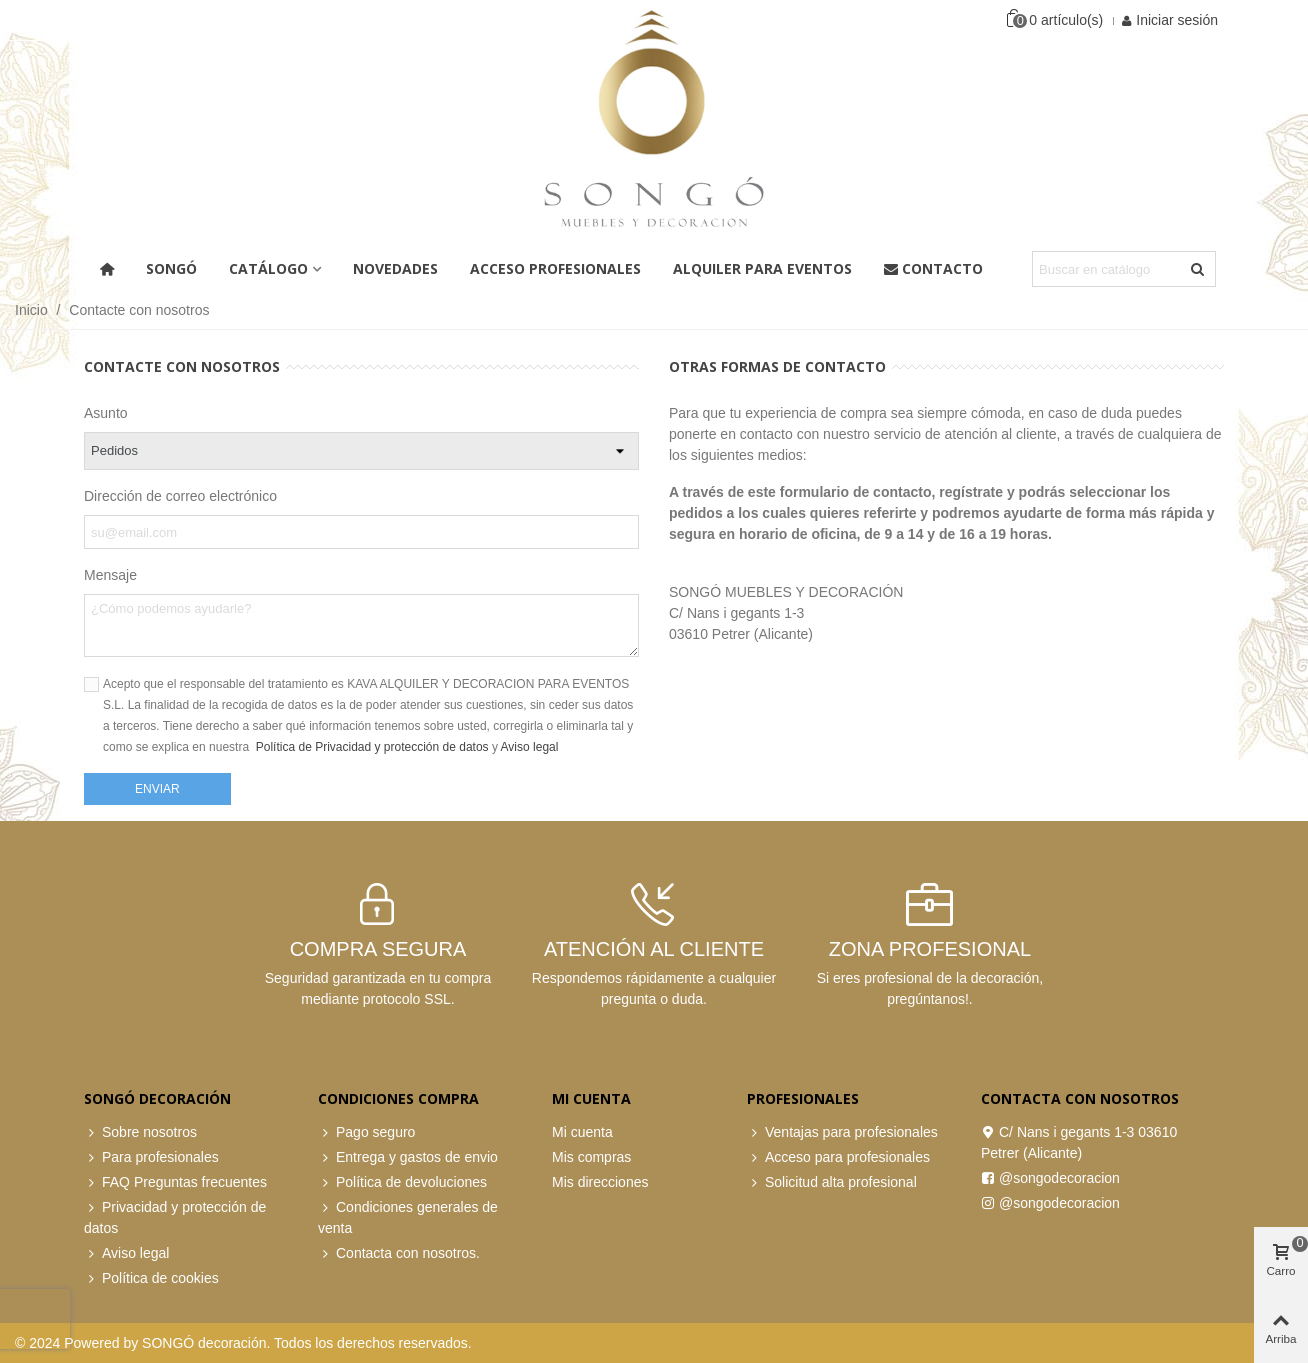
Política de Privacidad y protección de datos (374, 747)
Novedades (395, 268)
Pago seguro (366, 1132)
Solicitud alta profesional (832, 1182)
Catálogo (268, 268)
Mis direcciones (600, 1182)
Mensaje (110, 575)
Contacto (933, 268)
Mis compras (591, 1157)
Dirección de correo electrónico (180, 496)
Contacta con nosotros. (399, 1253)
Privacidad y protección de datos (175, 1216)
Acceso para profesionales (838, 1157)
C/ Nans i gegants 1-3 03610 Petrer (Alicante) (1079, 1141)
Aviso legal (530, 747)
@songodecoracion (1050, 1178)
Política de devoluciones (402, 1182)
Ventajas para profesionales (842, 1132)
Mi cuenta (582, 1132)
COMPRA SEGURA (378, 949)
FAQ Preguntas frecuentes (175, 1182)
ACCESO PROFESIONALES (555, 268)
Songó (171, 268)
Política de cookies (151, 1278)
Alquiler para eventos (762, 268)
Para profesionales (151, 1157)
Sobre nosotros (140, 1132)
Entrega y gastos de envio (408, 1157)
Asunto (106, 413)
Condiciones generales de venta (408, 1216)
